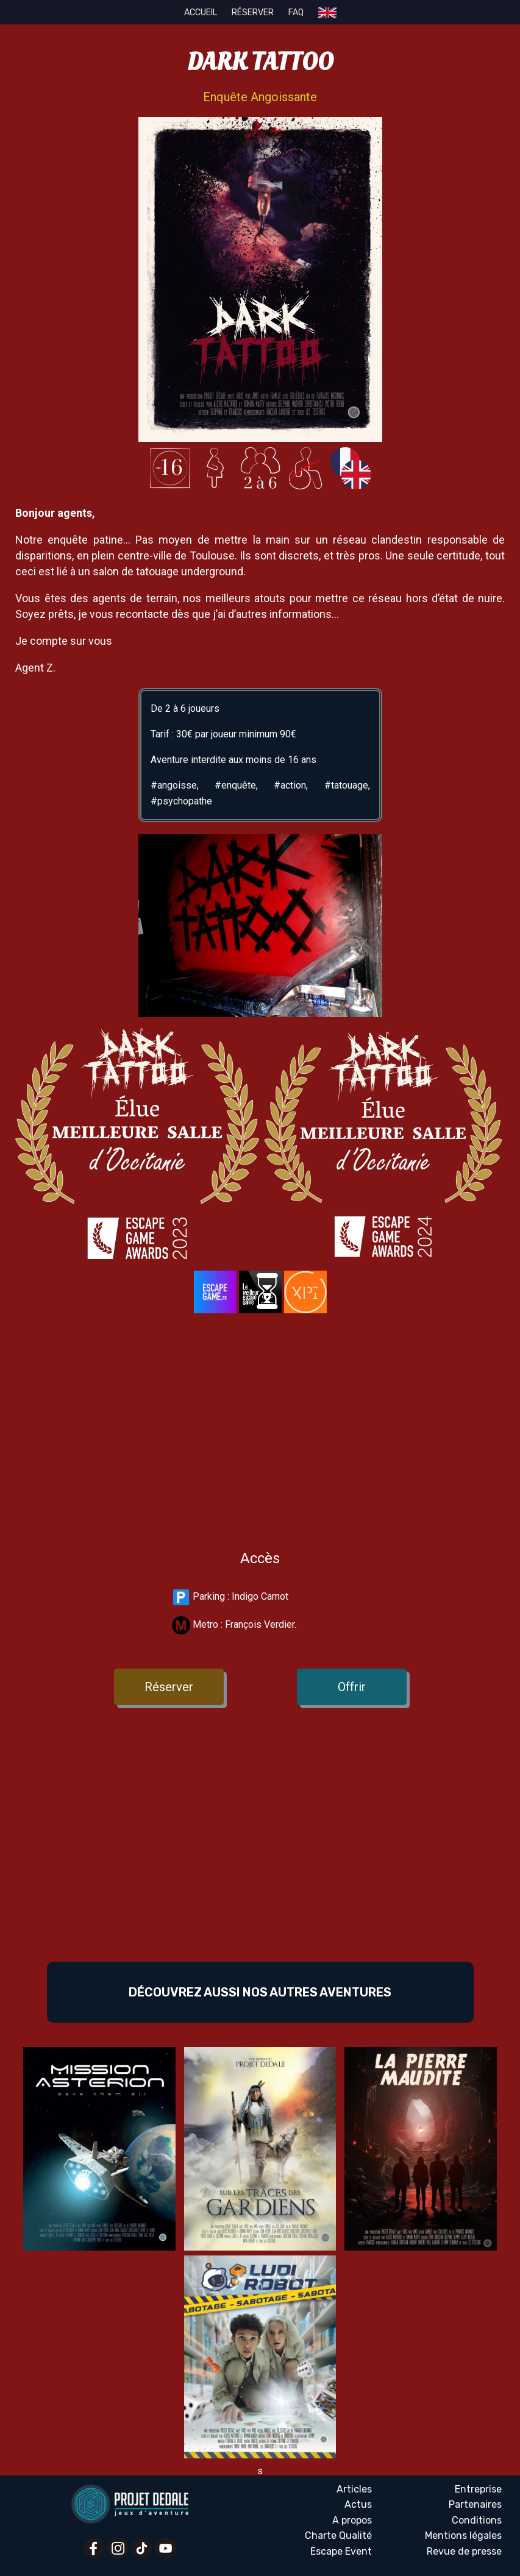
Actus (358, 2504)
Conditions (477, 2520)
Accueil (200, 12)
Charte (338, 2536)
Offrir (352, 1687)
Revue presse (464, 2552)
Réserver (253, 12)
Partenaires (475, 2504)
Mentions (463, 2536)
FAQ (296, 12)
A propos (352, 2520)
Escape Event (341, 2551)
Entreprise (478, 2489)
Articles (354, 2489)
